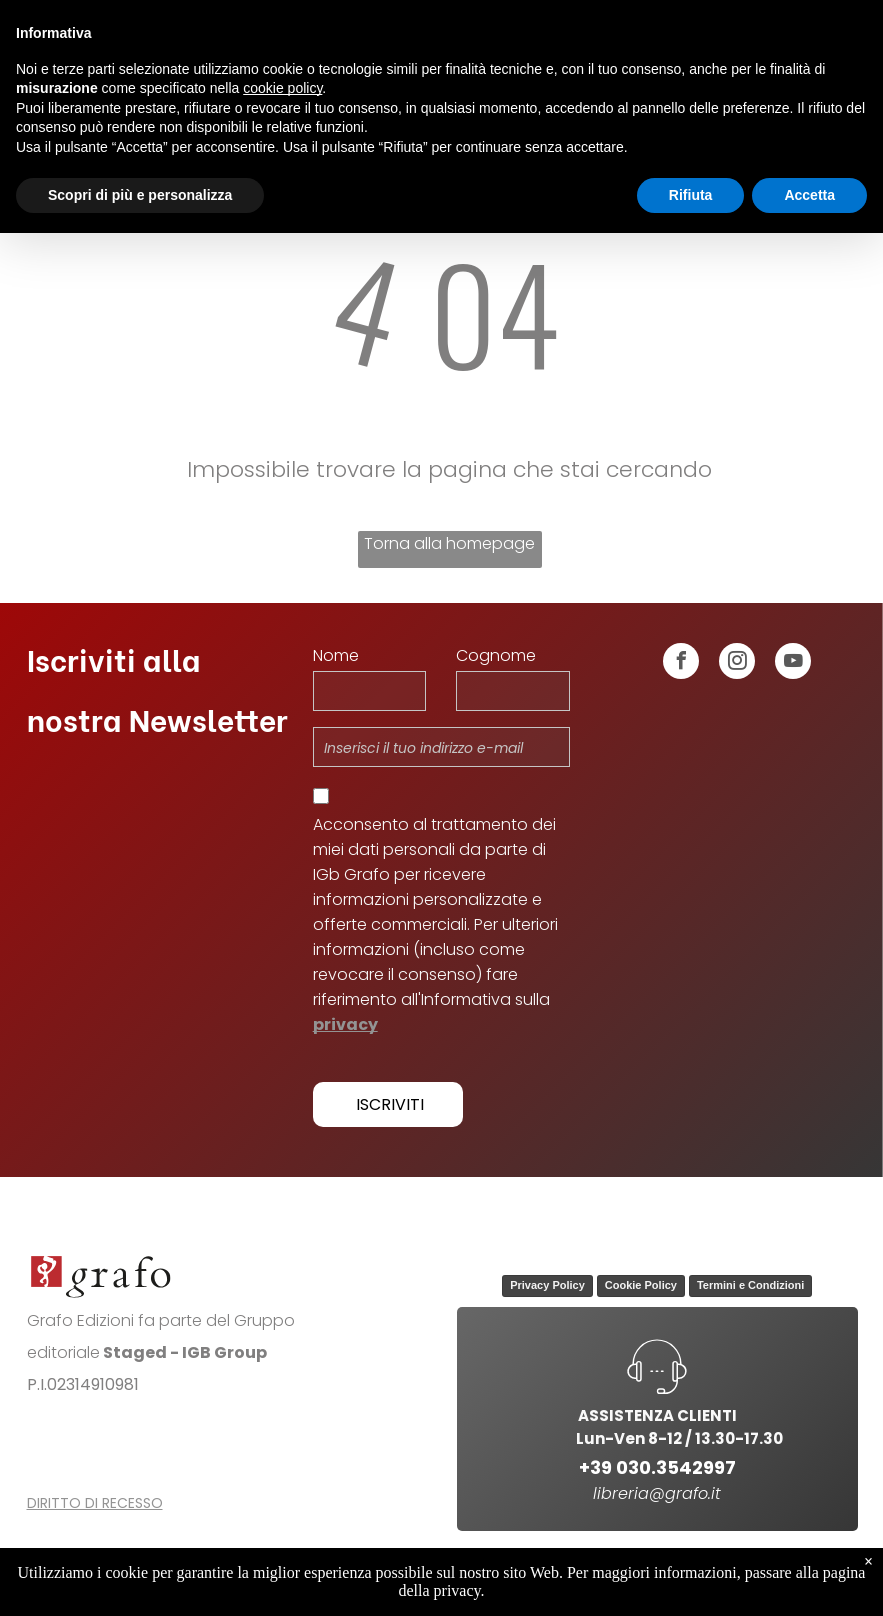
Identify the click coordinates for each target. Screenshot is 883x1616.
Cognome (496, 655)
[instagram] (737, 663)
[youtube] (793, 663)
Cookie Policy (641, 1285)
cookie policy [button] (282, 88)
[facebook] (681, 663)
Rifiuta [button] (691, 195)
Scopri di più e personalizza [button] (140, 195)
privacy (345, 1024)
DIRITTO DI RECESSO (95, 1503)
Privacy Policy (547, 1285)
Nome (336, 655)
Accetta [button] (809, 195)
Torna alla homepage (449, 543)
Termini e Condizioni (750, 1285)
